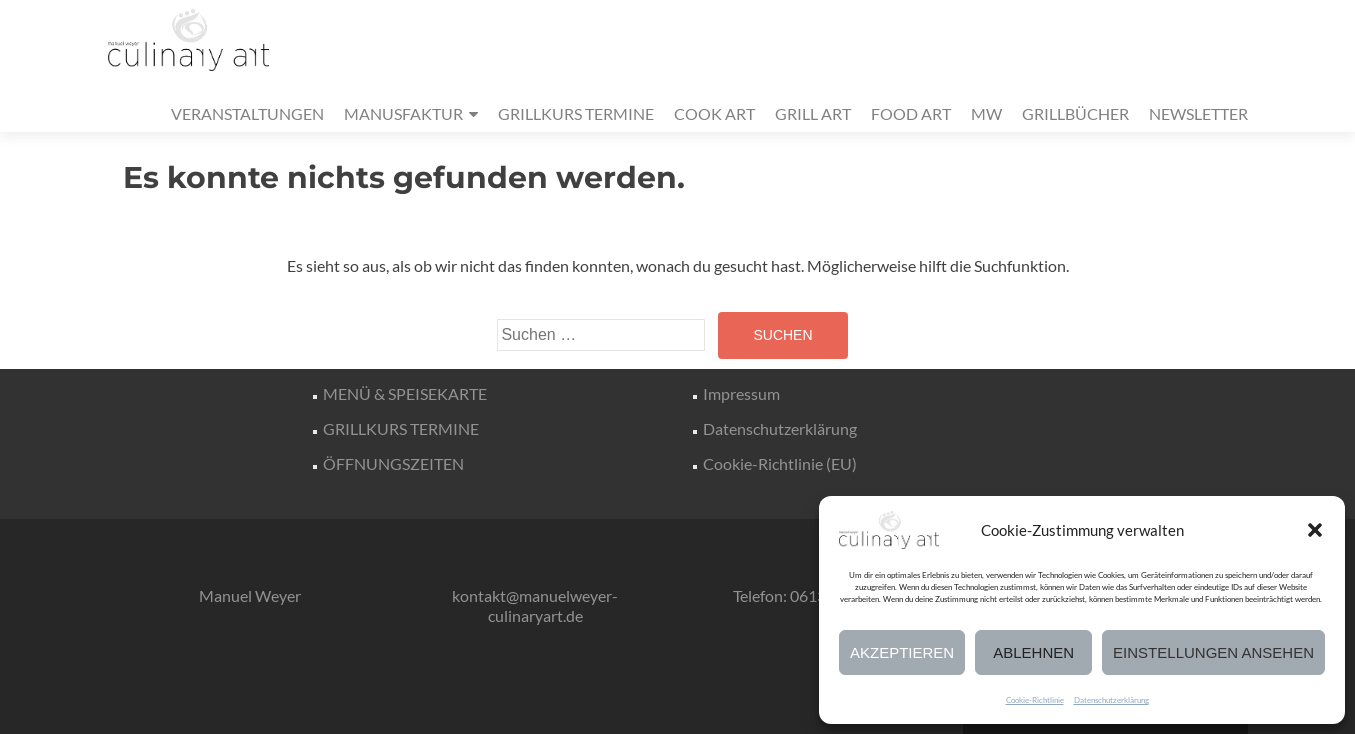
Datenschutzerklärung (1111, 700)
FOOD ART (911, 113)
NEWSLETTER (1198, 113)
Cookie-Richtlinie (1035, 700)
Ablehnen (1033, 652)
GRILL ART (813, 113)
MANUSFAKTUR (403, 113)
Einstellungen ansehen (1213, 652)
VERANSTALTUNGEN (247, 113)
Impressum (741, 393)
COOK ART (714, 113)
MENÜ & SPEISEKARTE (405, 393)
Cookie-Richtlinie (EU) (780, 463)
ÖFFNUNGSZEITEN (393, 463)
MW (986, 113)
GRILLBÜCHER (1075, 113)
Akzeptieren (902, 652)
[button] (1315, 530)
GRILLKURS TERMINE (576, 113)
